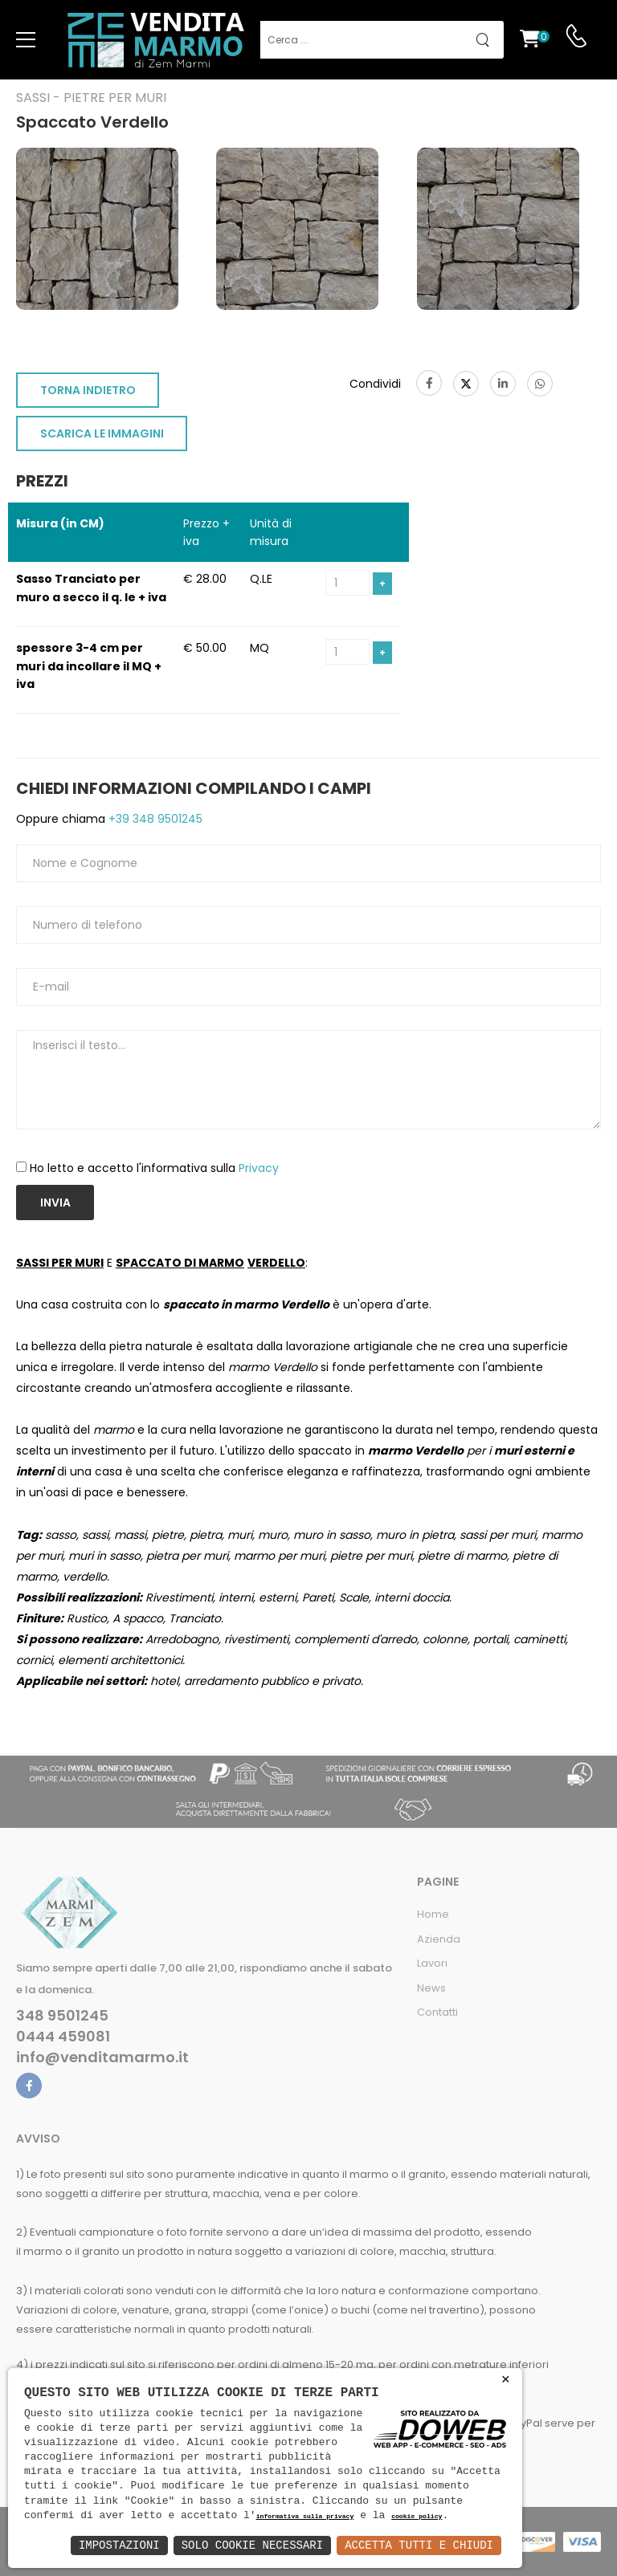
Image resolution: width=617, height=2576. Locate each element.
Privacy (259, 1168)
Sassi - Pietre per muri (91, 98)
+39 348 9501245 (153, 819)
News (431, 1988)
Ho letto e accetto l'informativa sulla (154, 1168)
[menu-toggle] (25, 40)
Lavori (432, 1963)
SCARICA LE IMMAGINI (102, 433)
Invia (55, 1202)
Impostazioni (119, 2545)
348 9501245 (62, 2015)
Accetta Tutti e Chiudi (419, 2545)
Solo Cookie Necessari (252, 2545)
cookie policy (416, 2517)
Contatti (437, 2012)
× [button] (505, 2380)
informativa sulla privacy (305, 2517)
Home (433, 1914)
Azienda (438, 1939)
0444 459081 (63, 2036)
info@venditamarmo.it (102, 2057)
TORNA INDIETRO (88, 390)
